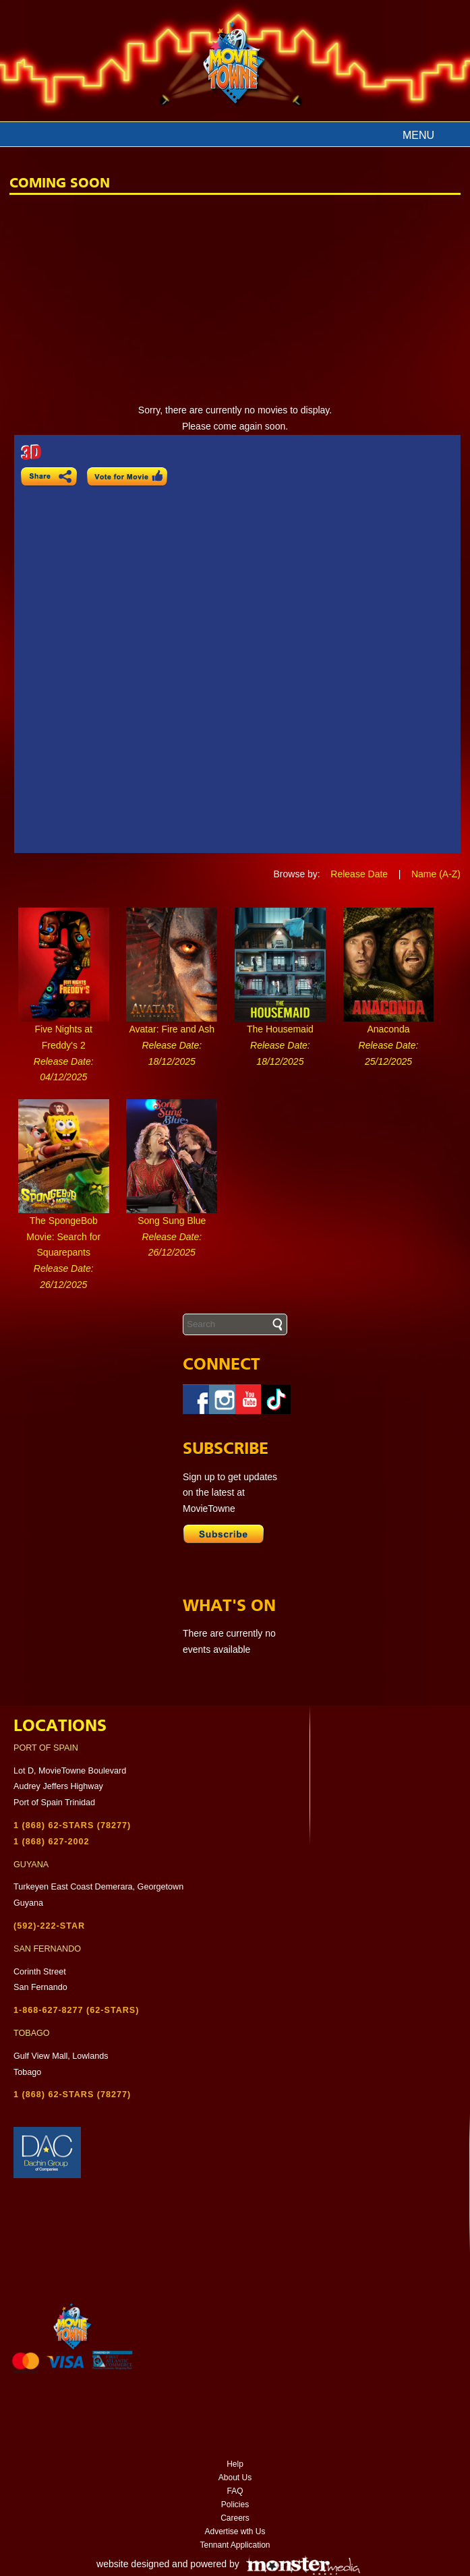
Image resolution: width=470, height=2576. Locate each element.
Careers (235, 2518)
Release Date (359, 874)
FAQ (235, 2491)
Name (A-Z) (436, 874)
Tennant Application (235, 2545)
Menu (418, 135)
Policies (235, 2504)
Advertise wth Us (234, 2531)
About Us (235, 2477)
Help (235, 2464)
